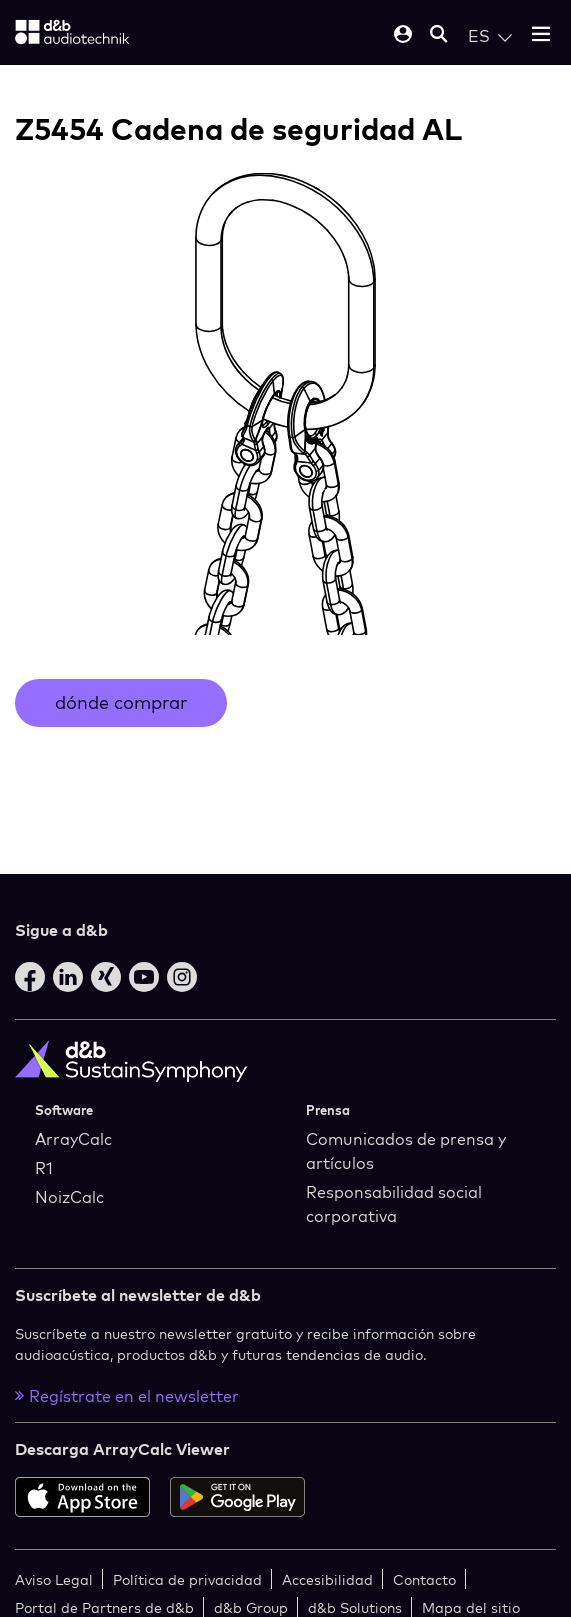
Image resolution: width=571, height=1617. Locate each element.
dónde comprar (121, 702)
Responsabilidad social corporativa (394, 1204)
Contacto (424, 1579)
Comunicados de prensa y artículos (406, 1151)
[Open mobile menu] (541, 35)
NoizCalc (69, 1197)
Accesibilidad (327, 1579)
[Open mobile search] (439, 35)
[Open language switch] (490, 36)
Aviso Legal (54, 1579)
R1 (44, 1168)
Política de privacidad (187, 1579)
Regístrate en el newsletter (127, 1396)
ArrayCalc (73, 1139)
